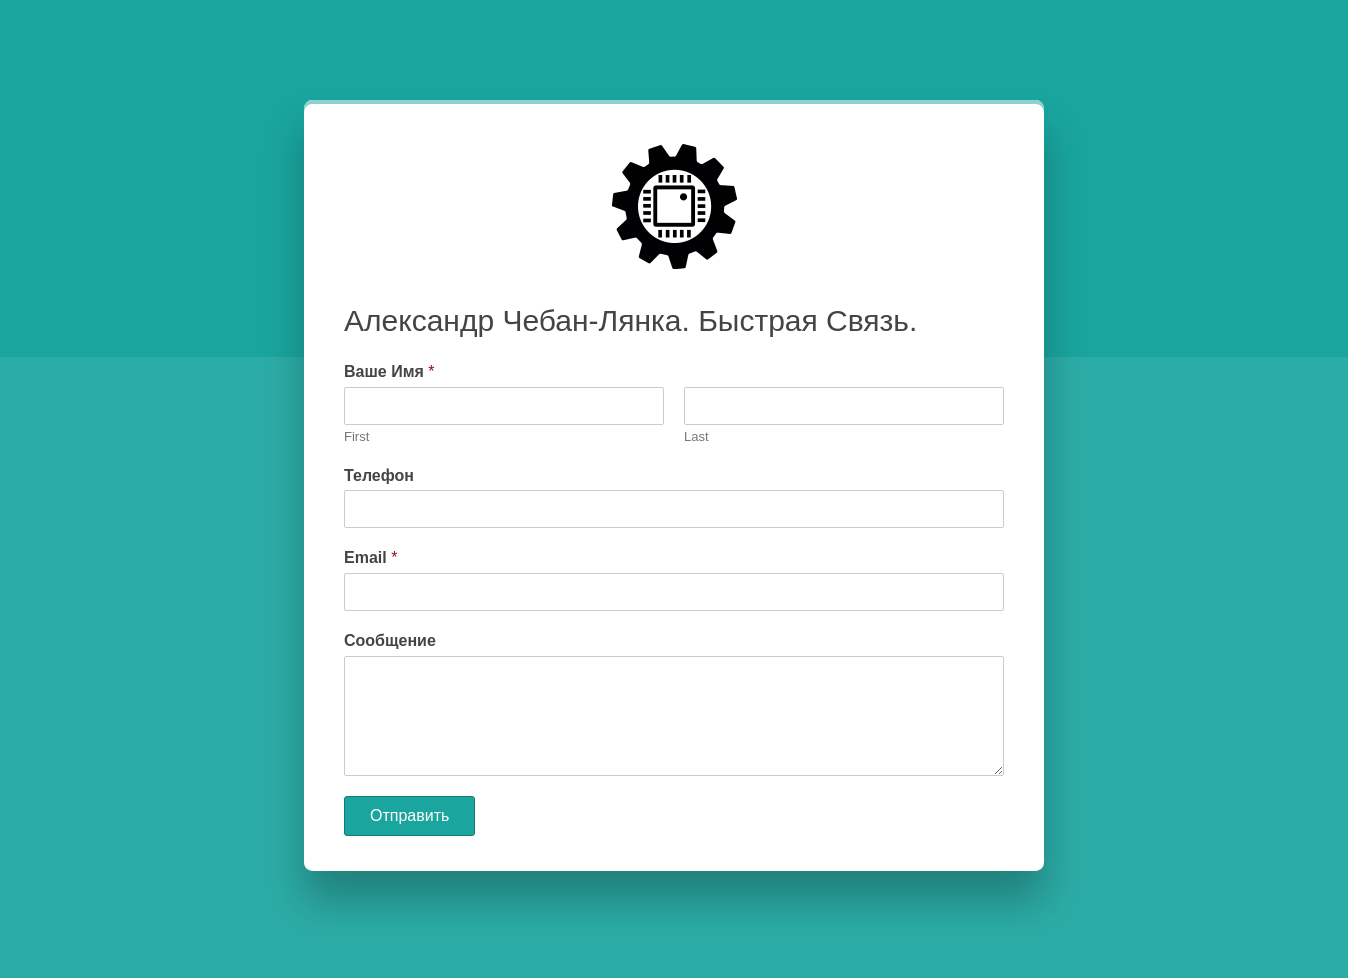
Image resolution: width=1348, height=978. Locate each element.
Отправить (409, 815)
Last (696, 436)
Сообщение (390, 640)
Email (370, 557)
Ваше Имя (389, 371)
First (356, 436)
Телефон (379, 475)
